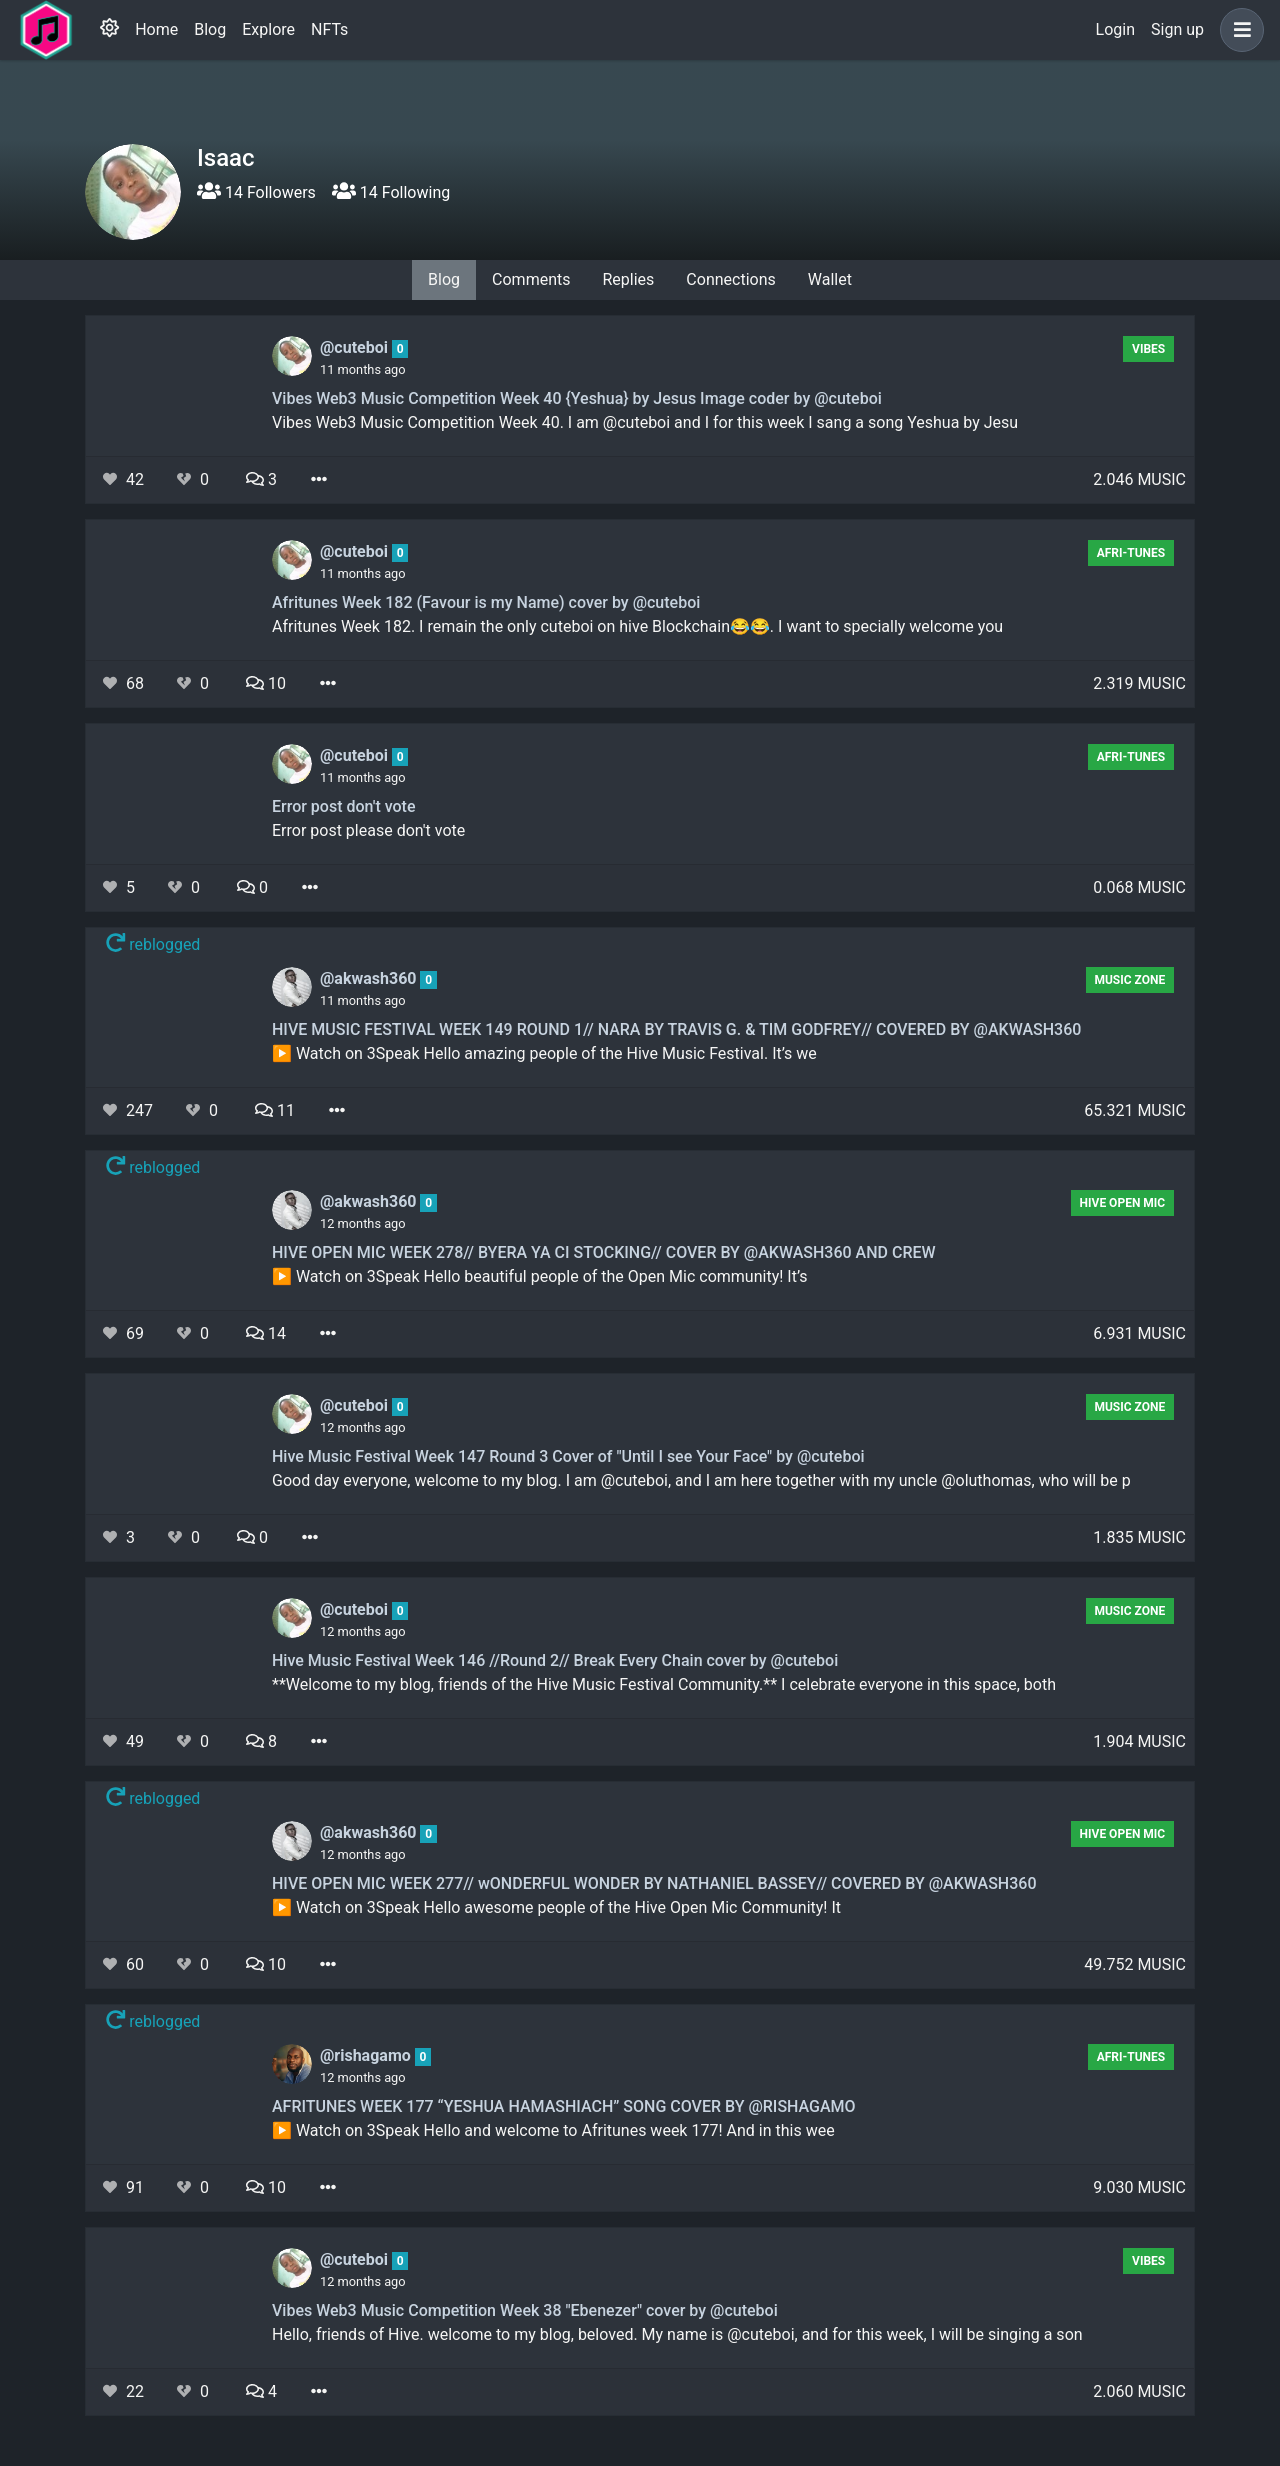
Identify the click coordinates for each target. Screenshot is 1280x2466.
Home (156, 29)
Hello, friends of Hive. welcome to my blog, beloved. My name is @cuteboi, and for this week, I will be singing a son (677, 2334)
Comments (531, 279)
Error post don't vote (344, 806)
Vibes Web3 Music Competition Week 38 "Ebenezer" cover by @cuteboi (525, 2310)
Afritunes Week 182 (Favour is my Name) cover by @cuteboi (486, 602)
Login (1115, 29)
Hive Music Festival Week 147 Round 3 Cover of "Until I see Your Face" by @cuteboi (568, 1456)
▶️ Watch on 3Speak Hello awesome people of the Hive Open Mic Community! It (556, 1907)
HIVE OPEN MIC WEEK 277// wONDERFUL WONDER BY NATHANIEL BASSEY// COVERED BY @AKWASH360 (654, 1883)
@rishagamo (367, 2055)
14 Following (391, 192)
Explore (268, 29)
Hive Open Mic (1123, 1203)
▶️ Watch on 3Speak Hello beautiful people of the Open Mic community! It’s (539, 1276)
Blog (210, 29)
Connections (730, 279)
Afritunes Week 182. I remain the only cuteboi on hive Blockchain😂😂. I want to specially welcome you (637, 626)
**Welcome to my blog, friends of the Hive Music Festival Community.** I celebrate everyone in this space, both (664, 1684)
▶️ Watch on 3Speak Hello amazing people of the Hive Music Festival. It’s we (544, 1053)
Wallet (830, 279)
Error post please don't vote (368, 830)
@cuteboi (356, 347)
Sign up (1177, 29)
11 (275, 1110)
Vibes (1148, 349)
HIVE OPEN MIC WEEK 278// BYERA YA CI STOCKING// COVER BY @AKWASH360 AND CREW (604, 1252)
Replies (628, 279)
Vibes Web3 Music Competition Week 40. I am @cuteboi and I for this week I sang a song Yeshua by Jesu (645, 422)
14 (266, 1333)
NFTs (329, 29)
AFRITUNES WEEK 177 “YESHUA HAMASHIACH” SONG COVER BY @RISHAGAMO (564, 2106)
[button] (1238, 30)
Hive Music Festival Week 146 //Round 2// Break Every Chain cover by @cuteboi (555, 1660)
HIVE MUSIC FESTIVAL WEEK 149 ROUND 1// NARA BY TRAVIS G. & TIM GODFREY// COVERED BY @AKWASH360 (676, 1029)
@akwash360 (370, 978)
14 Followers (256, 192)
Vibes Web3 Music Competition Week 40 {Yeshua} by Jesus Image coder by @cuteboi (577, 398)
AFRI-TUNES (1131, 553)
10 (266, 683)
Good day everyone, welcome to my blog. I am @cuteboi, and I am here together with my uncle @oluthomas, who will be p (701, 1480)
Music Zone (1129, 980)
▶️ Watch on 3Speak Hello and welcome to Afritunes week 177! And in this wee (553, 2130)
